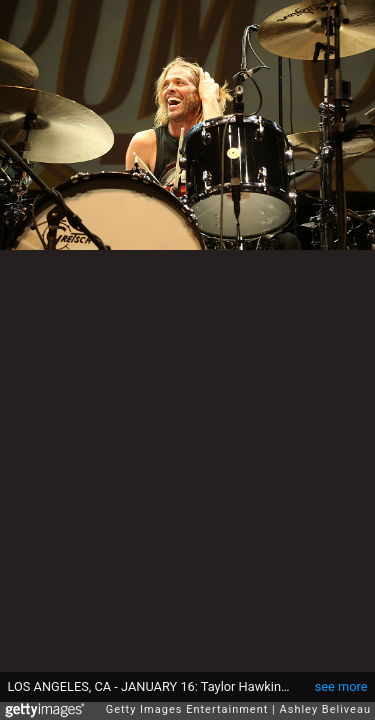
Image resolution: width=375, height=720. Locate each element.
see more (341, 676)
